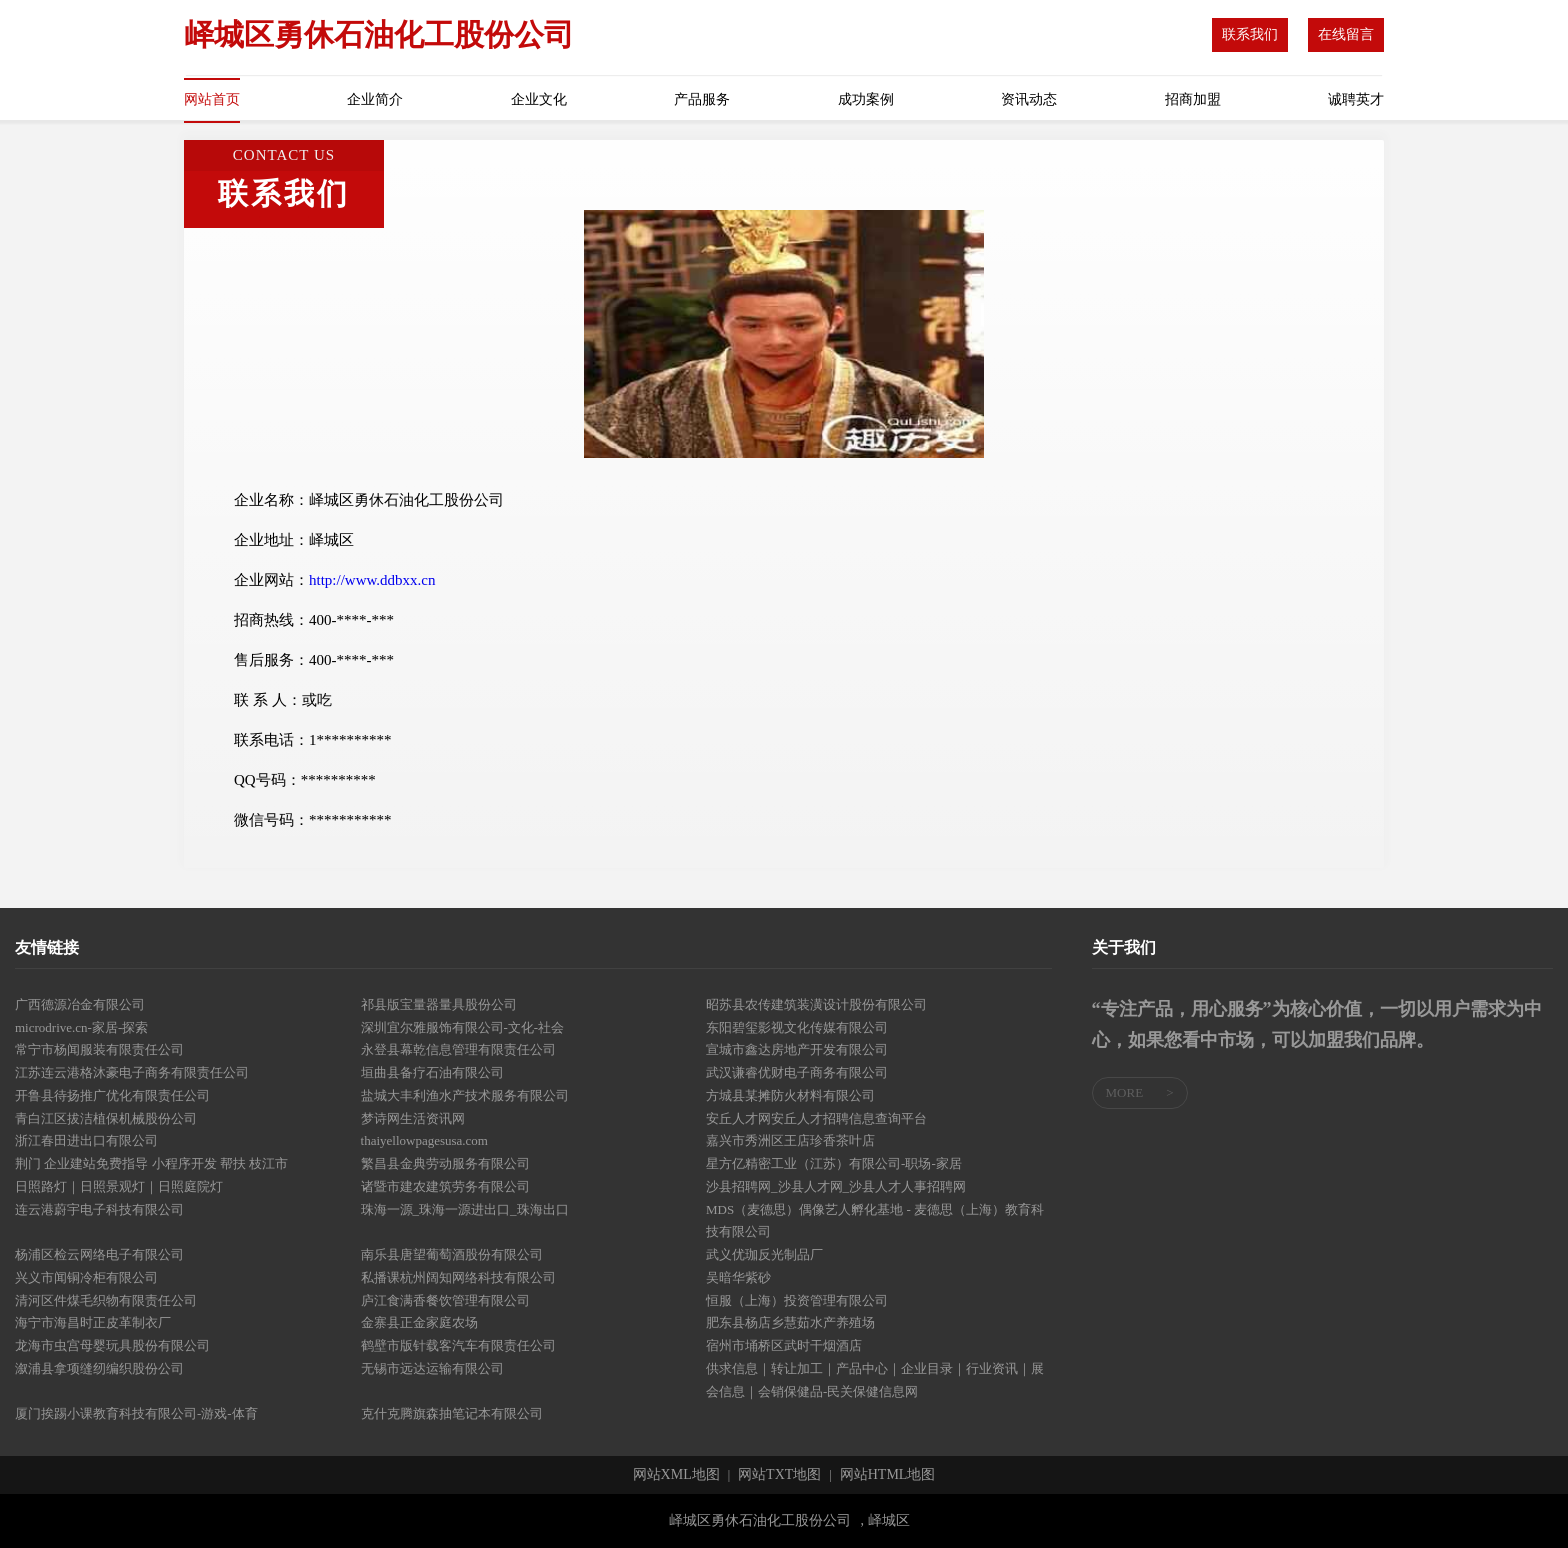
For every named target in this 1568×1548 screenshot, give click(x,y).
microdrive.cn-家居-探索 (81, 1027)
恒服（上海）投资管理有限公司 (797, 1300)
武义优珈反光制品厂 (764, 1254)
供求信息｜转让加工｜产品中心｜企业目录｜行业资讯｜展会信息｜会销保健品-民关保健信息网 (875, 1380)
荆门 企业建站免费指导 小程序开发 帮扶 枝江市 (151, 1163)
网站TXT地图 (779, 1475)
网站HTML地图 (888, 1475)
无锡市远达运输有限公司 (432, 1368)
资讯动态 (1029, 99)
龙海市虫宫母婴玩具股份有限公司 (112, 1345)
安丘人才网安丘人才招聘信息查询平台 (816, 1118)
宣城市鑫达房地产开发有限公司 (797, 1049)
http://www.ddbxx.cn (372, 580)
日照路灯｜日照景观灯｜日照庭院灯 (119, 1186)
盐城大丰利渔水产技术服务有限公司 (465, 1095)
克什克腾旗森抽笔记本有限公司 (452, 1413)
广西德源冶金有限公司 (80, 1004)
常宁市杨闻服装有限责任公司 (99, 1049)
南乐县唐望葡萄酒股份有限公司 (452, 1254)
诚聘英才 (1356, 99)
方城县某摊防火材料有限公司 (790, 1095)
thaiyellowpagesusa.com (424, 1140)
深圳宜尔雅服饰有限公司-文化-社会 (463, 1027)
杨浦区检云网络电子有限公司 (99, 1254)
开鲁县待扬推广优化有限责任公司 (112, 1095)
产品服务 (702, 99)
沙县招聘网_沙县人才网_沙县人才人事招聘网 (836, 1186)
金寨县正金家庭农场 (419, 1322)
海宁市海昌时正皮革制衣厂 (93, 1322)
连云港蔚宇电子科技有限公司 (99, 1209)
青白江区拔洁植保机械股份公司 (106, 1118)
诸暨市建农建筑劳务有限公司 (445, 1186)
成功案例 (866, 99)
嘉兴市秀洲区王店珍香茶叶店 (790, 1140)
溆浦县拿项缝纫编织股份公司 (99, 1368)
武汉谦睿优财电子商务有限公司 (797, 1072)
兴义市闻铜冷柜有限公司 (86, 1277)
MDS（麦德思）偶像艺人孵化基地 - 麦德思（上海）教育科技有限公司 (875, 1221)
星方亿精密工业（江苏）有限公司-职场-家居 (834, 1163)
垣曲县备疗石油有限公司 (432, 1072)
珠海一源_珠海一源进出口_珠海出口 (465, 1209)
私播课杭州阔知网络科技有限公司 (458, 1277)
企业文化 (539, 99)
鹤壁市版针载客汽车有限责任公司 (458, 1345)
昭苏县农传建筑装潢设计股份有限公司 (816, 1004)
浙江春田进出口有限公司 (86, 1140)
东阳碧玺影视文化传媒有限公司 (797, 1027)
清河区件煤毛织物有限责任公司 (106, 1300)
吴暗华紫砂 (738, 1277)
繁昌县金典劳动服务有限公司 (445, 1163)
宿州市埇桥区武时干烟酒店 (784, 1345)
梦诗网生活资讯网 (413, 1118)
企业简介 (375, 99)
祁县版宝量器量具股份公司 (439, 1004)
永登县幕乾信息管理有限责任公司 (458, 1049)
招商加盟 (1193, 99)
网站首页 (212, 99)
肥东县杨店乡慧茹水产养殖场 (790, 1322)
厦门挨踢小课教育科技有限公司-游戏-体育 (136, 1413)
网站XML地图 (676, 1475)
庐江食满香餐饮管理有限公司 (445, 1300)
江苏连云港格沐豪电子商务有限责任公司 (132, 1072)
